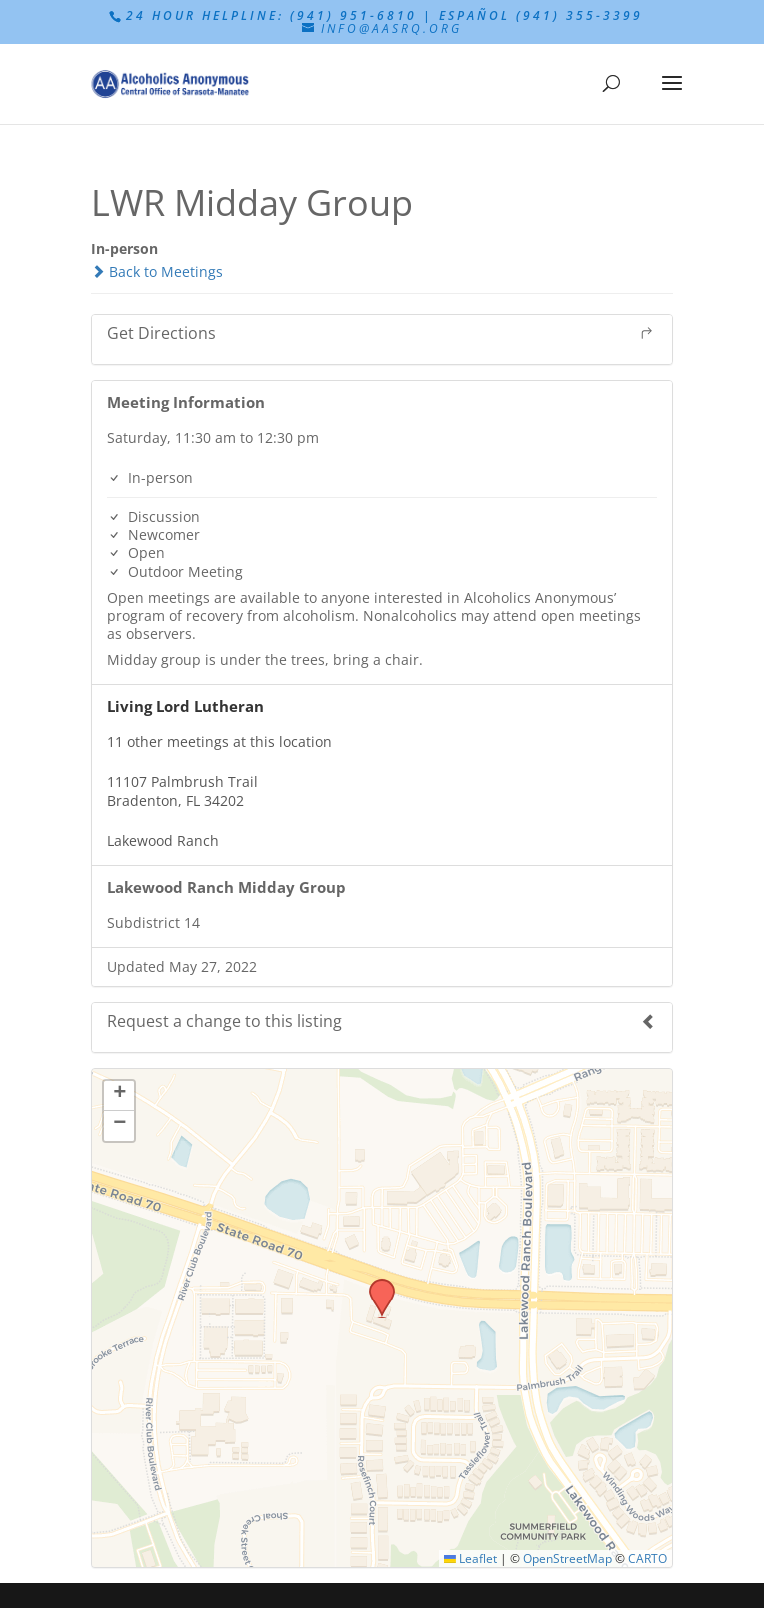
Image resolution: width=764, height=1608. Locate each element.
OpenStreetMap (567, 1558)
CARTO (647, 1558)
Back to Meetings (157, 271)
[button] (375, 1285)
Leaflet (470, 1558)
